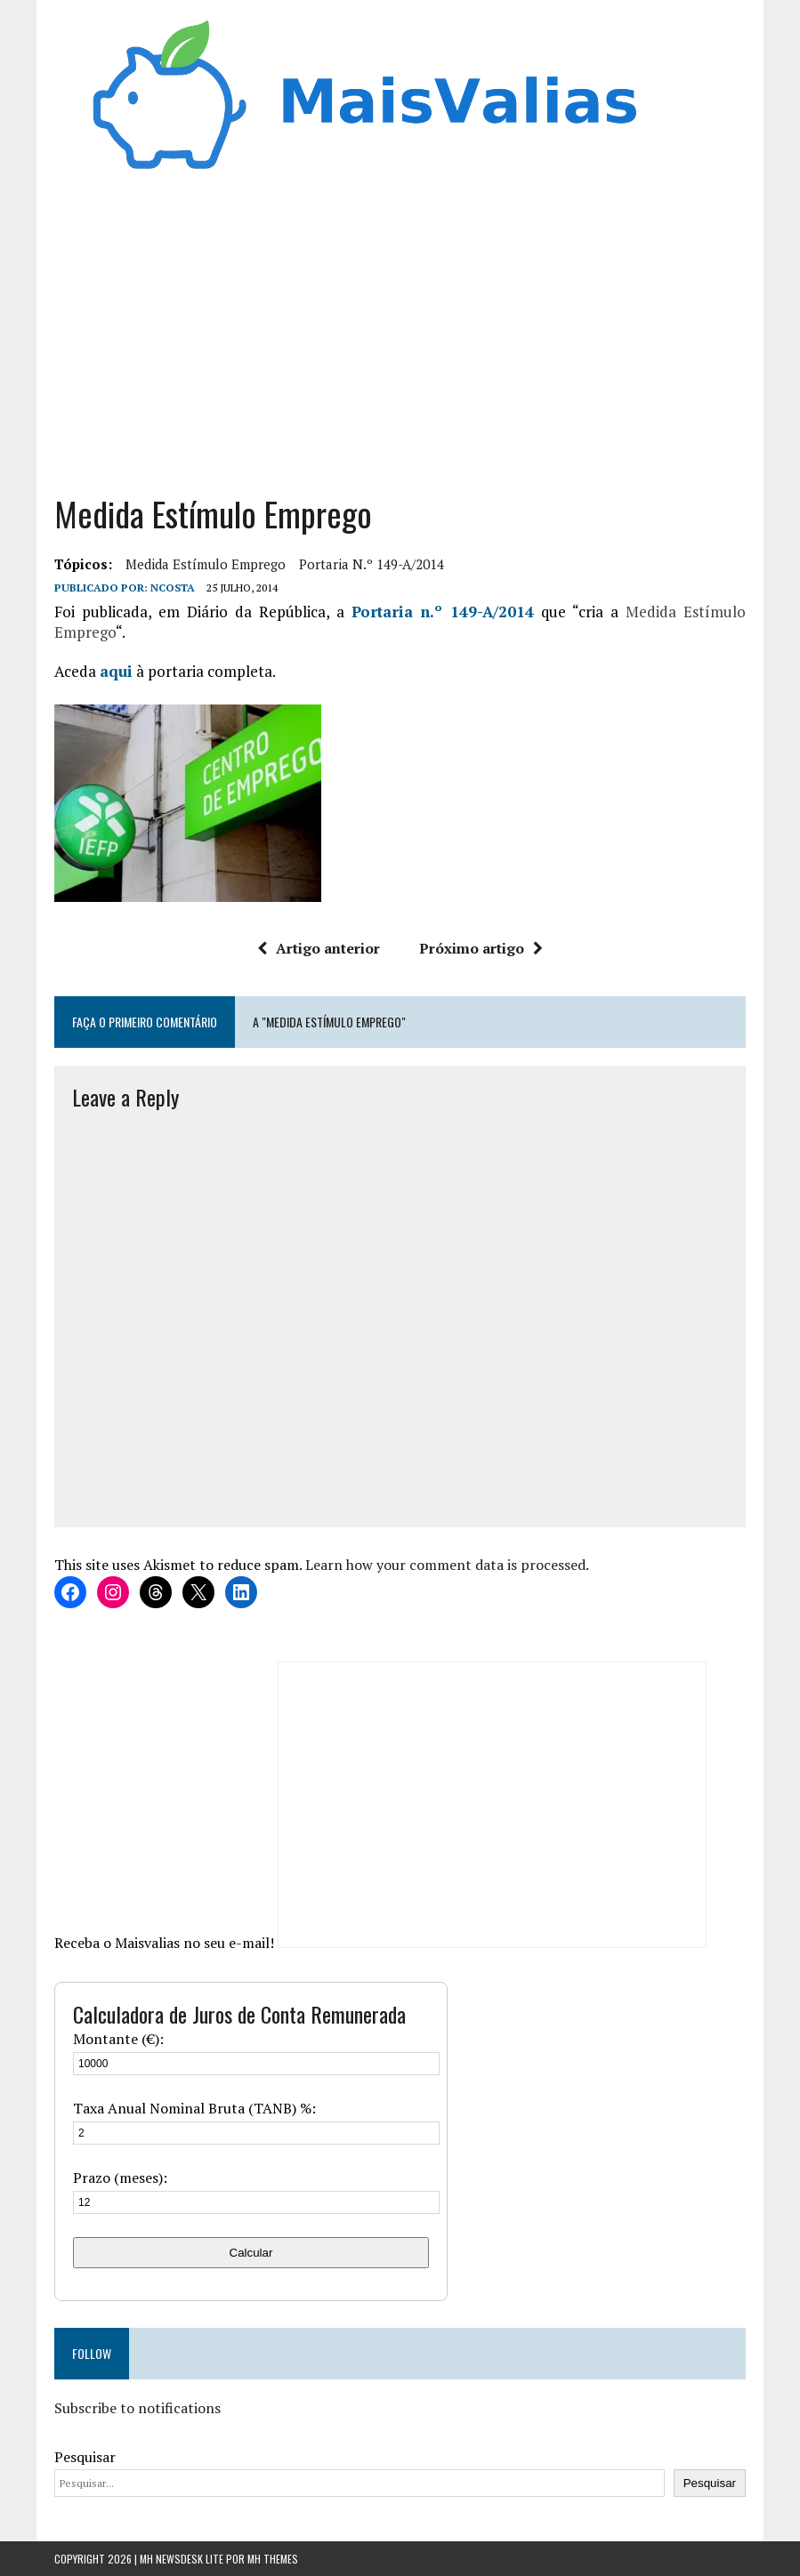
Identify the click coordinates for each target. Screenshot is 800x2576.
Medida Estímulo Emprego (205, 564)
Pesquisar (85, 2457)
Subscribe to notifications (137, 2408)
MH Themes (272, 2558)
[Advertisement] (400, 340)
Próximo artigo (481, 948)
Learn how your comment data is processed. (447, 1564)
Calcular (251, 2252)
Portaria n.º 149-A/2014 (371, 564)
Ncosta (172, 587)
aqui (116, 671)
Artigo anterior (318, 948)
